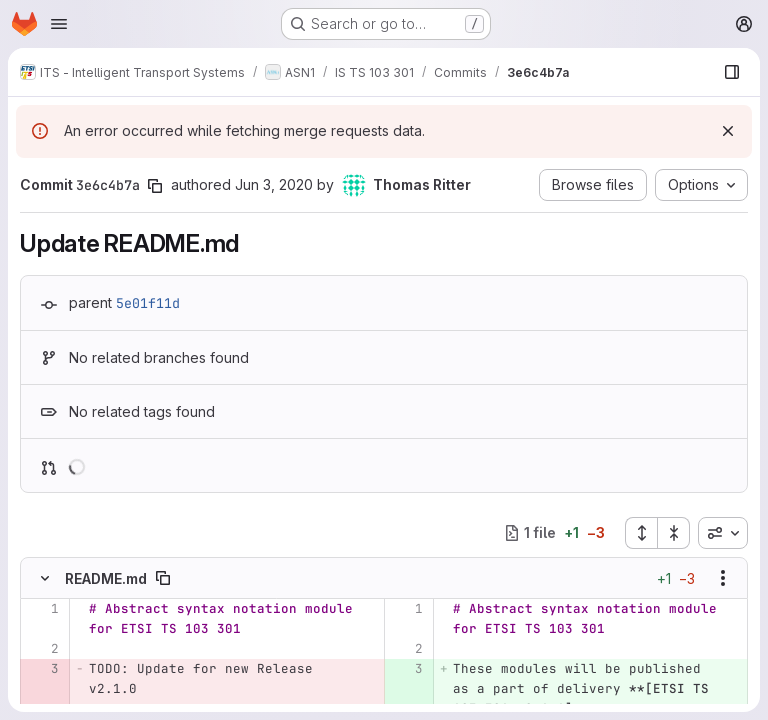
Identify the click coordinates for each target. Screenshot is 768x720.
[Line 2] (42, 649)
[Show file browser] (732, 72)
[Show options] (723, 578)
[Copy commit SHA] (155, 186)
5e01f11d (148, 303)
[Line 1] (42, 609)
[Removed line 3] (42, 669)
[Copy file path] (163, 578)
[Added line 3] (406, 669)
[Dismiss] (728, 131)
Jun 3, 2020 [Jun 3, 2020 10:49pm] (274, 184)
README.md (106, 578)
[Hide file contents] (45, 578)
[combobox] (723, 533)
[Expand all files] (641, 533)
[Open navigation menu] (59, 24)
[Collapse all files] (674, 533)
